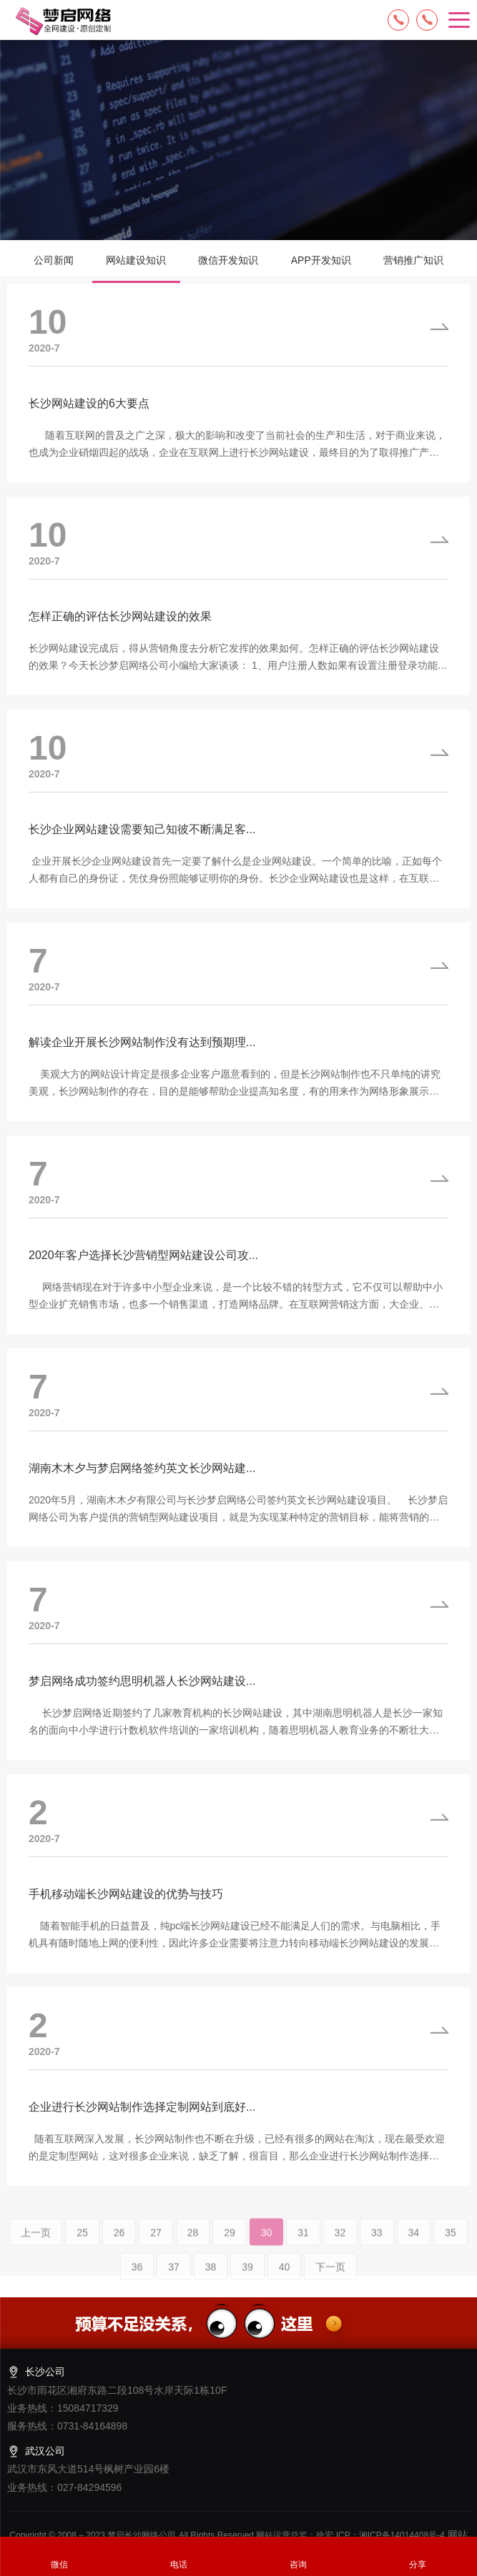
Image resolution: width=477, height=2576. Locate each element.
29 (229, 2243)
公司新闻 (53, 260)
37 (174, 2278)
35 (450, 2243)
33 (377, 2243)
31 (303, 2243)
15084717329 (398, 20)
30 (266, 2243)
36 (137, 2278)
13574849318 (427, 20)
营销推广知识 (414, 260)
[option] (238, 140)
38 (211, 2278)
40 (284, 2278)
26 (119, 2243)
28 (193, 2243)
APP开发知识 (321, 260)
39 (247, 2278)
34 (414, 2243)
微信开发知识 (228, 260)
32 (340, 2243)
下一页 (330, 2278)
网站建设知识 (136, 260)
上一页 (36, 2243)
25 (82, 2243)
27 (156, 2243)
